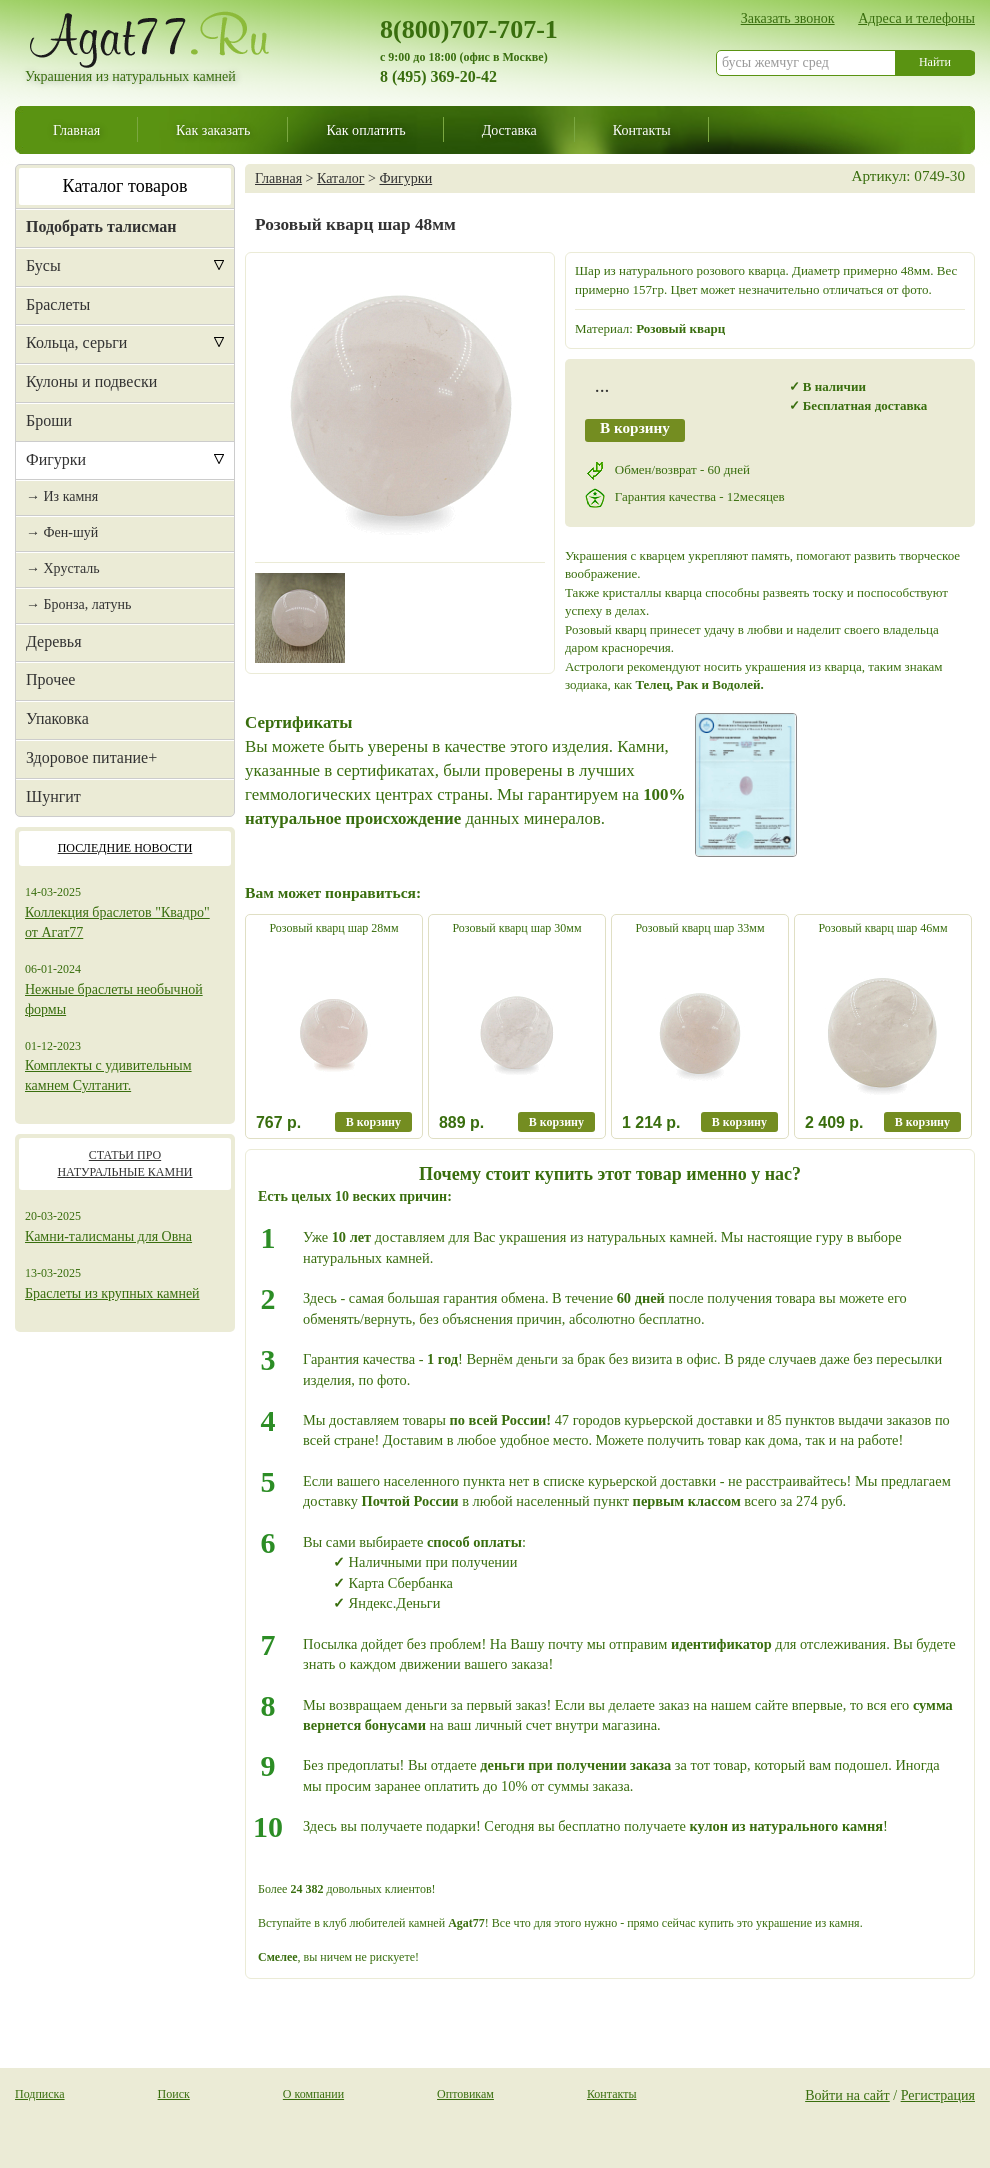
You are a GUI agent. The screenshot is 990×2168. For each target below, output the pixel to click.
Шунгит (53, 796)
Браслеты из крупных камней (112, 1293)
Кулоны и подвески (91, 381)
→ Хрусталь (63, 568)
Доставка (509, 130)
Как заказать (213, 130)
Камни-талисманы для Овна (108, 1236)
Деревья (54, 641)
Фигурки (56, 459)
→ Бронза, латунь (78, 604)
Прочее (50, 679)
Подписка (40, 2094)
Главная (76, 130)
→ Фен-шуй (62, 532)
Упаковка (57, 718)
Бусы (43, 265)
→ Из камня (62, 496)
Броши (49, 420)
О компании (313, 2094)
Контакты (642, 130)
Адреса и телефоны (916, 18)
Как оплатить (365, 130)
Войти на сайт (847, 2095)
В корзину (635, 427)
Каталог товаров (125, 186)
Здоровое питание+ (91, 757)
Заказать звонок (788, 18)
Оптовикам (465, 2094)
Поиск (174, 2094)
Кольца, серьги (76, 342)
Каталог (340, 178)
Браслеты (58, 304)
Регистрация (938, 2095)
